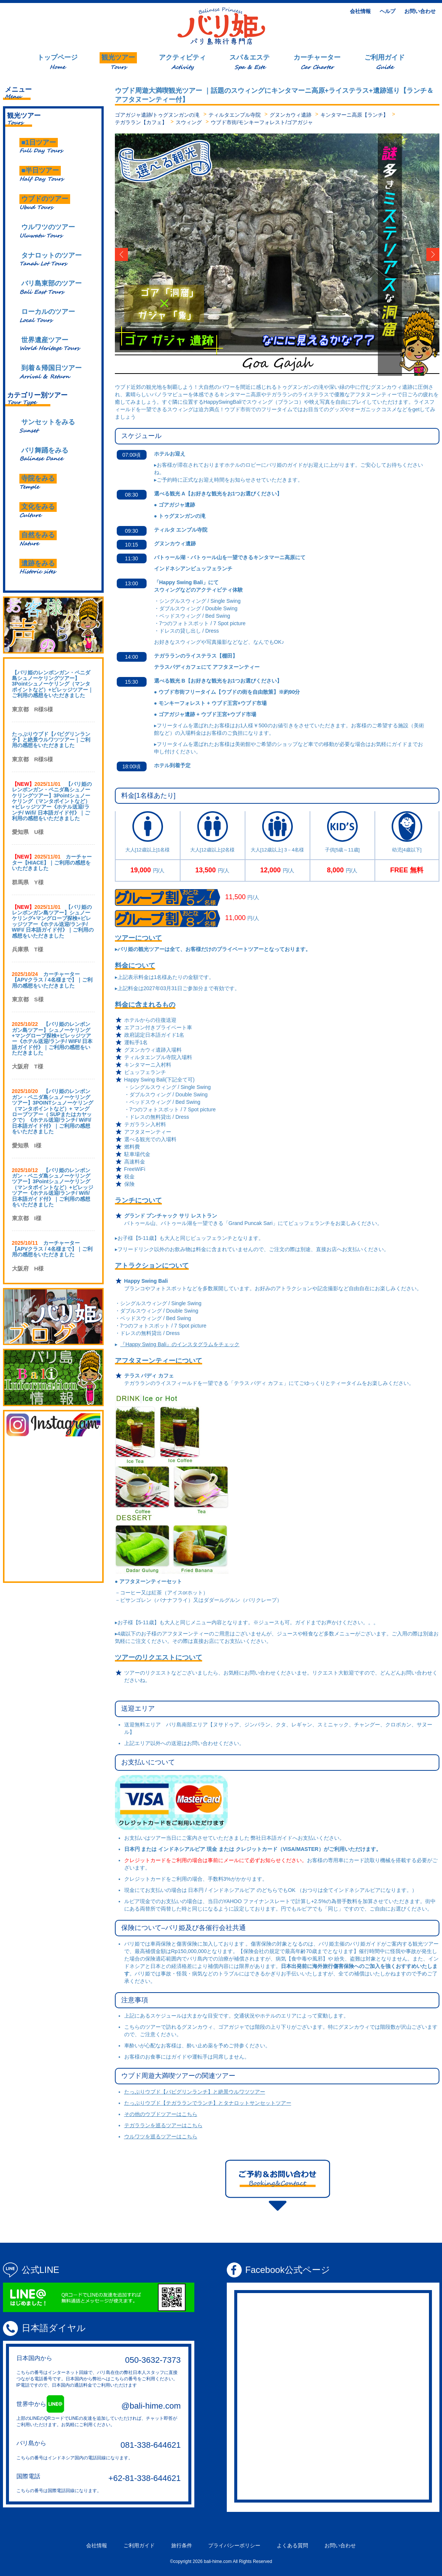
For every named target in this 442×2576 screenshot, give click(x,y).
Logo (221, 26)
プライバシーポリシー (234, 2545)
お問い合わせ (420, 11)
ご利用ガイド (139, 2545)
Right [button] (423, 254)
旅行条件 (181, 2545)
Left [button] (130, 254)
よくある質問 (292, 2545)
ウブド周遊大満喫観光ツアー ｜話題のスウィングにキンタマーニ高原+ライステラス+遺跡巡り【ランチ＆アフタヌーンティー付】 (274, 95)
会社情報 (360, 11)
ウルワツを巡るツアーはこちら (160, 2136)
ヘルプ (387, 11)
